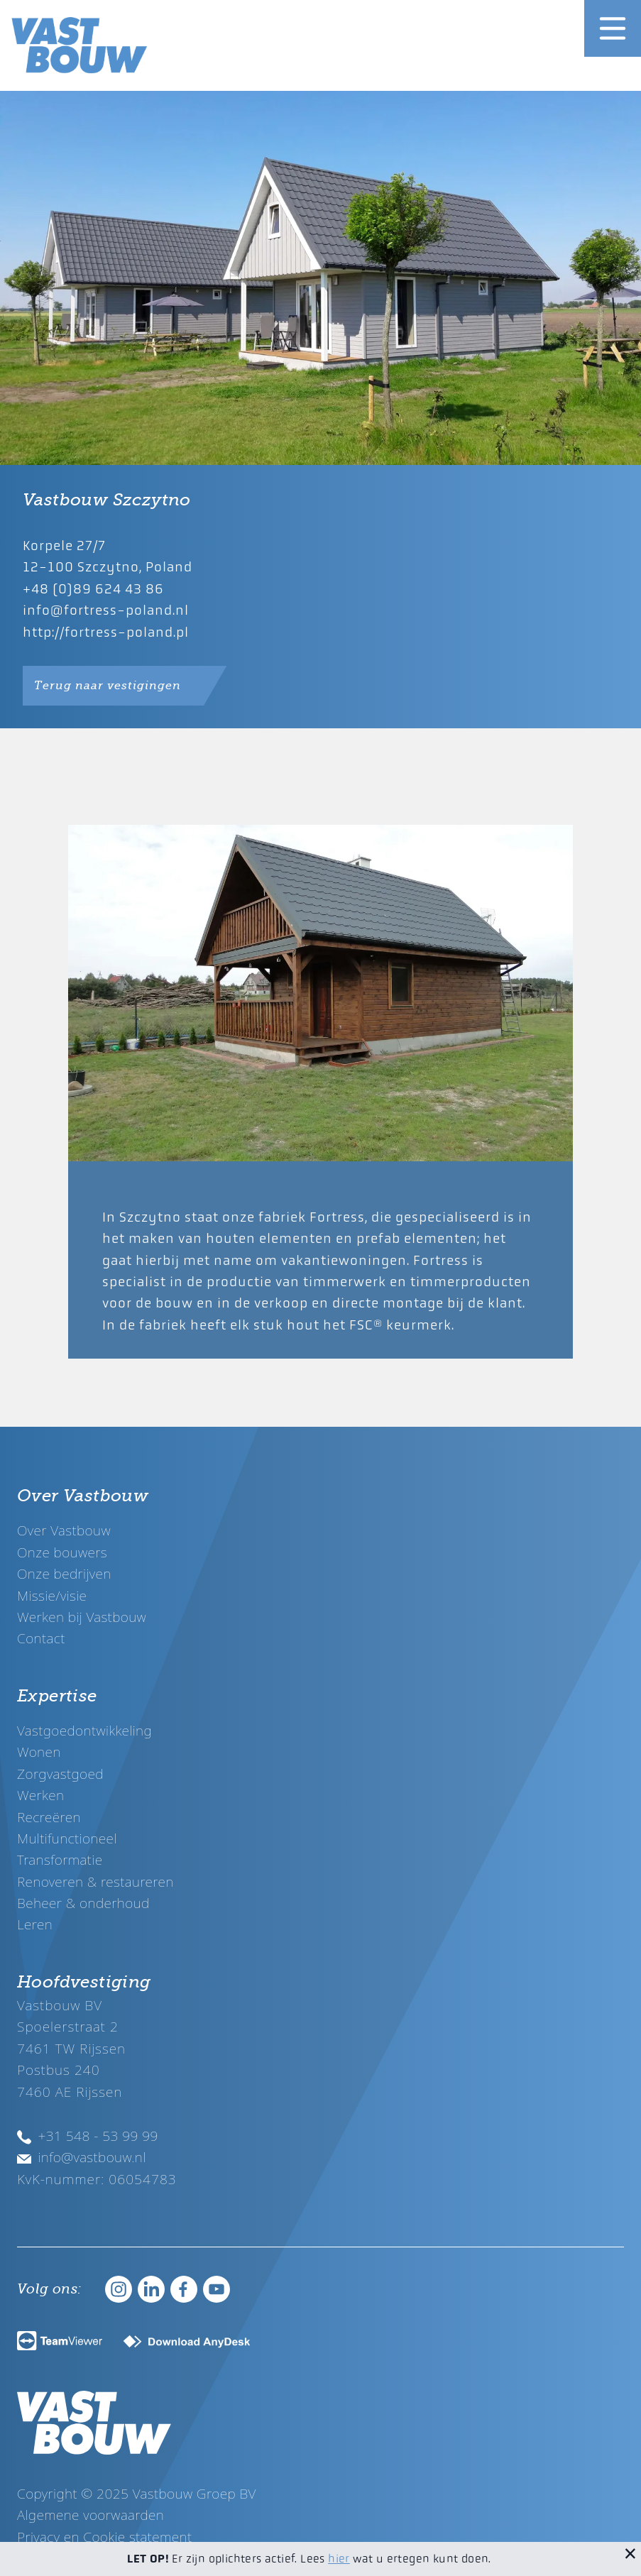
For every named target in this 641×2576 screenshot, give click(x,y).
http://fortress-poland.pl (106, 632)
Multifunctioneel (67, 1838)
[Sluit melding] (630, 2552)
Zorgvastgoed (60, 1773)
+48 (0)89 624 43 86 (93, 589)
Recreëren (49, 1816)
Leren (35, 1924)
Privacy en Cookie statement (104, 2536)
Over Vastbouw (64, 1530)
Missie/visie (52, 1595)
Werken (40, 1794)
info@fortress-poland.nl (106, 610)
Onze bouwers (62, 1552)
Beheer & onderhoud (83, 1902)
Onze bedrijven (64, 1573)
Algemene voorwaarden (90, 2514)
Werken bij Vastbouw (81, 1616)
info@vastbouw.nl (81, 2156)
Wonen (39, 1751)
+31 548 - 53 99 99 (87, 2135)
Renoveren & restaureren (95, 1881)
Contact (41, 1638)
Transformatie (59, 1859)
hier (339, 2558)
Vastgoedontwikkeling (84, 1730)
